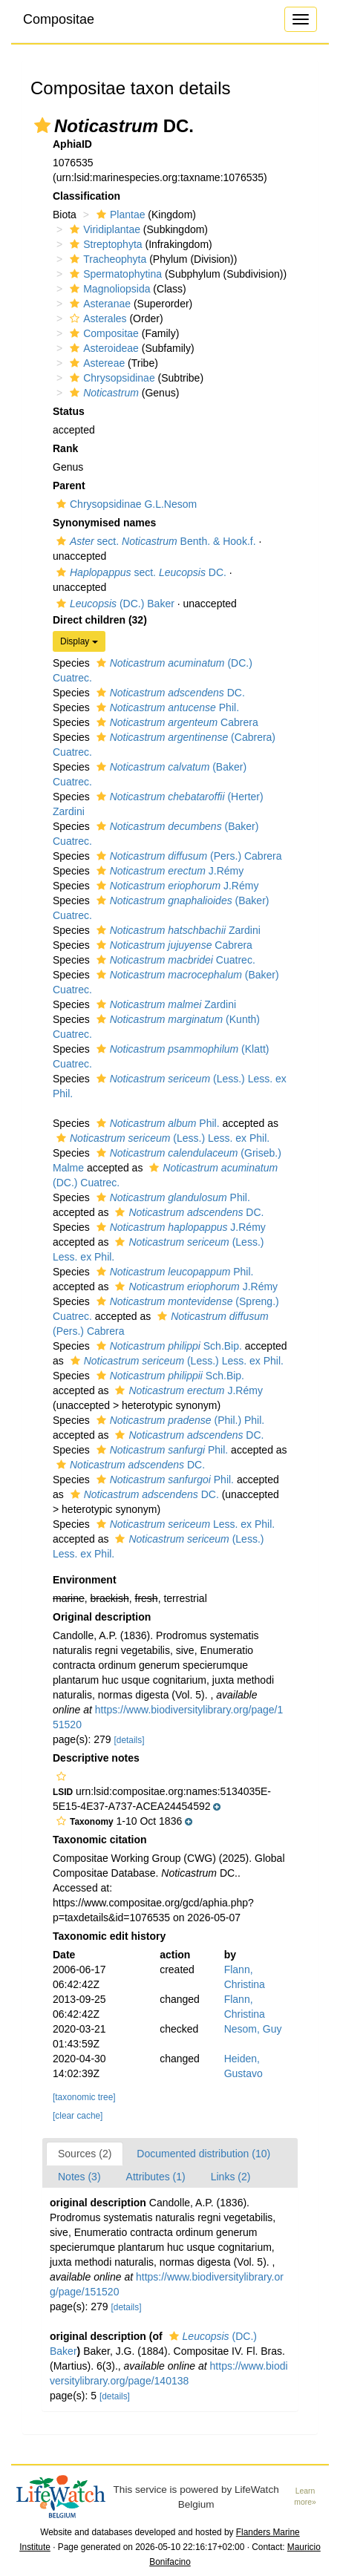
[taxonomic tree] (84, 2097)
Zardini (177, 930)
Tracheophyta (106, 259)
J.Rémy (168, 871)
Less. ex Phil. (184, 1524)
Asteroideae (102, 348)
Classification (86, 196)
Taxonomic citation (100, 1840)
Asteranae (98, 304)
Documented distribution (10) (203, 2154)
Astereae (95, 363)
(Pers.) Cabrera (187, 856)
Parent (69, 485)
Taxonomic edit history (109, 1936)
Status (69, 411)
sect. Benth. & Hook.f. (154, 541)
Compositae (58, 19)
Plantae (119, 214)
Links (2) (231, 2177)
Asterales (96, 318)
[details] (129, 1740)
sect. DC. (139, 572)
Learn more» (305, 2496)
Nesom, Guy (253, 2029)
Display (79, 641)
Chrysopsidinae (110, 378)
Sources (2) (84, 2154)
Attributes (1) (156, 2177)
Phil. (166, 707)
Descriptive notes (96, 1758)
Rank (65, 448)
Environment (85, 1580)
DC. (169, 693)
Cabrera (175, 722)
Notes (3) (79, 2177)
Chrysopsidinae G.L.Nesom (125, 504)
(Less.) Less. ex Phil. (161, 1138)
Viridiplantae (103, 229)
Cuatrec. (174, 960)
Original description (102, 1617)
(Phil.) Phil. (179, 1420)
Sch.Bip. (167, 1346)
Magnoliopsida (108, 289)
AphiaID (72, 144)
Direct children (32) (100, 620)
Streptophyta (104, 244)
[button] (42, 125)
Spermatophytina (114, 274)
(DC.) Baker (113, 603)
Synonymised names (104, 523)
